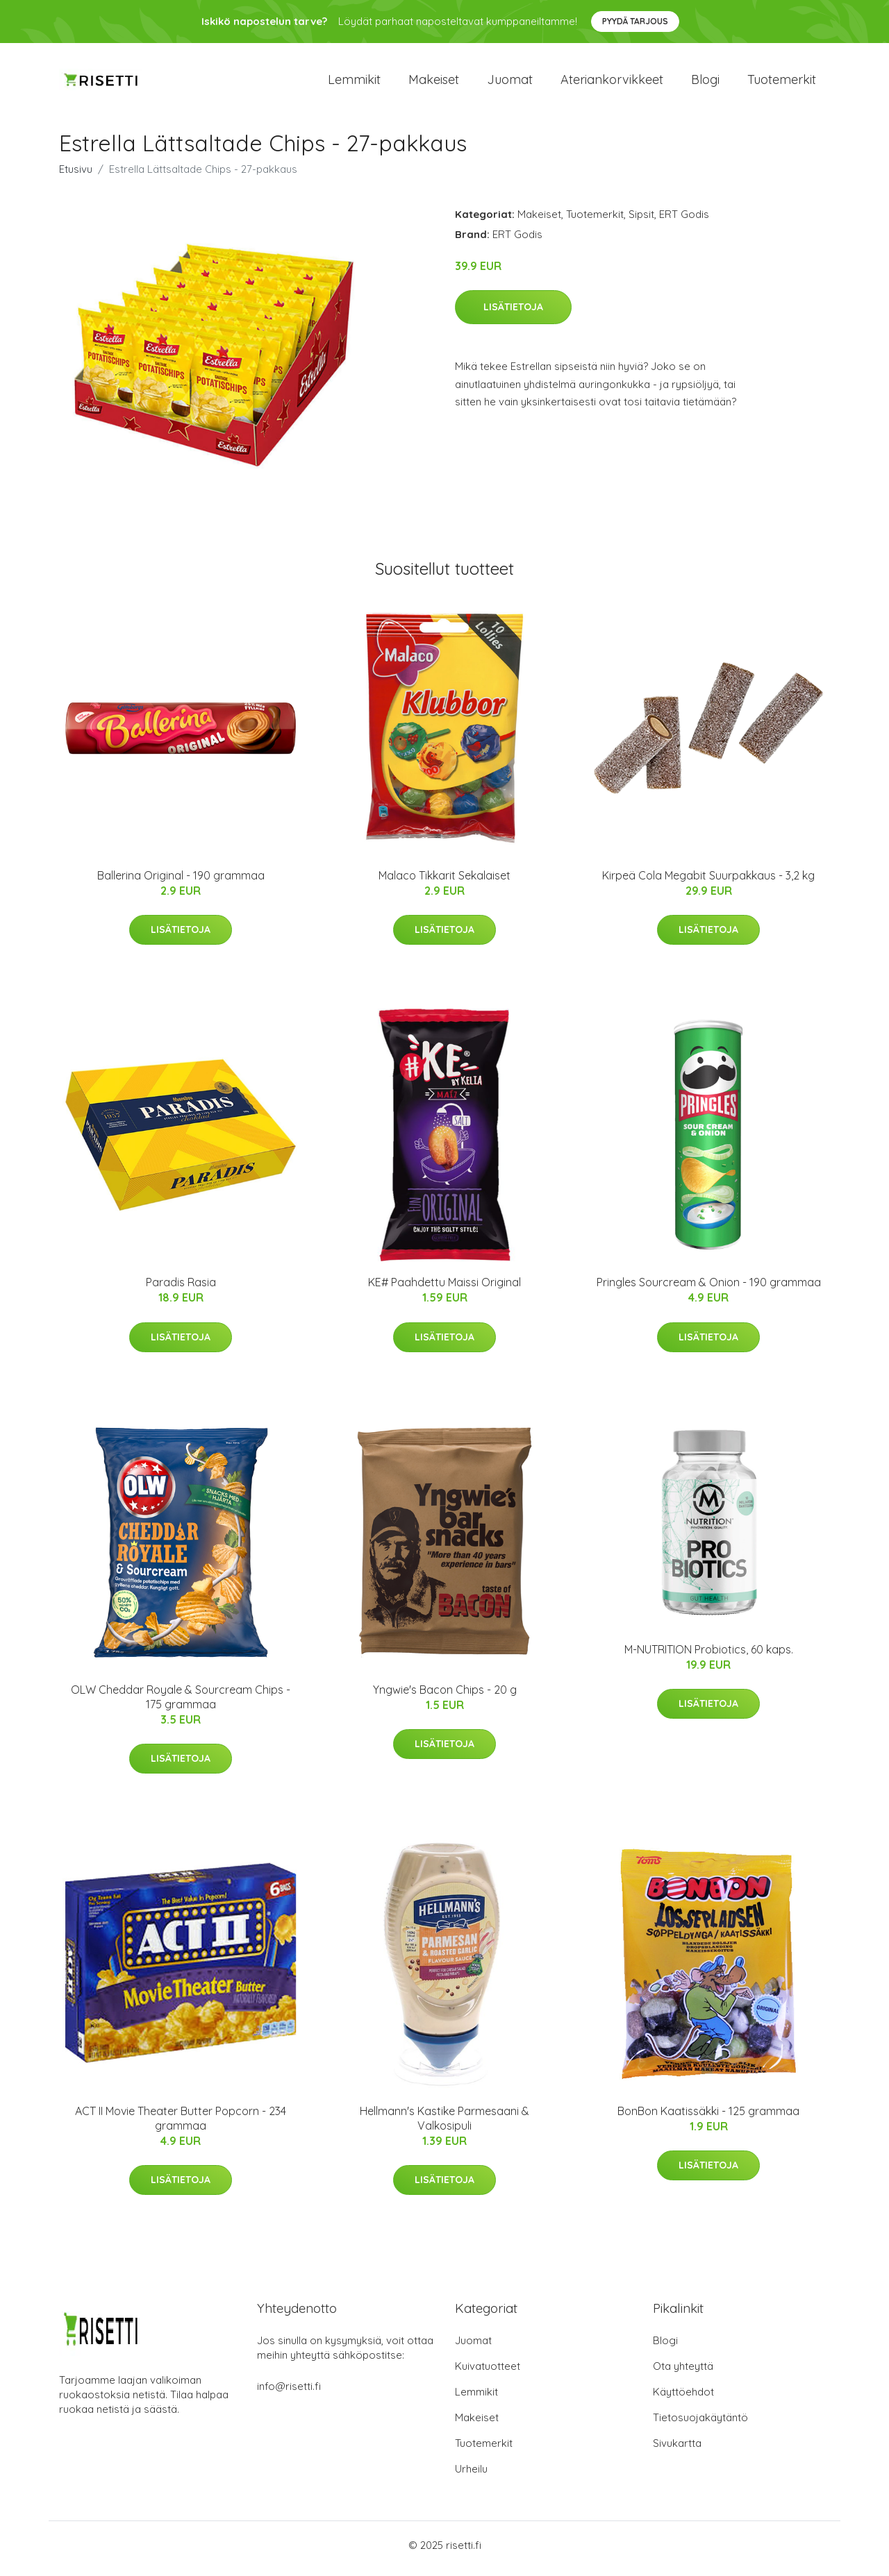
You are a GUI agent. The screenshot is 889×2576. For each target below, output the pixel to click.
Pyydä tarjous (635, 21)
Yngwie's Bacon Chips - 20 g (445, 1696)
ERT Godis (684, 221)
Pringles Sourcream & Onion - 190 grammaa (709, 1290)
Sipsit (641, 221)
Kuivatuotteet (487, 2373)
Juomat (510, 83)
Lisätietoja (513, 314)
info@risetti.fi (289, 2393)
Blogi (705, 83)
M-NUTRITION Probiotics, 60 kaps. (708, 1656)
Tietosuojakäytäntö (700, 2424)
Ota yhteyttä (683, 2373)
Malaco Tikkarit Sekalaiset (444, 882)
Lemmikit (354, 83)
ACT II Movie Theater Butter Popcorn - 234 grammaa (180, 2125)
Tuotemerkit (781, 83)
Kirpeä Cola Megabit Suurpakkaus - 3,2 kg (708, 882)
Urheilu (471, 2475)
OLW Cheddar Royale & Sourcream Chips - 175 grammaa (180, 1704)
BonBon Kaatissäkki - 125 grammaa (708, 2118)
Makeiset (433, 83)
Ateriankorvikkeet (611, 83)
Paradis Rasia (181, 1290)
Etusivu (75, 176)
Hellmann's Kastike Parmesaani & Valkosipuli (444, 2125)
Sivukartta (677, 2450)
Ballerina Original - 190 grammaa (181, 882)
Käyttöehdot (683, 2398)
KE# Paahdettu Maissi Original (444, 1290)
